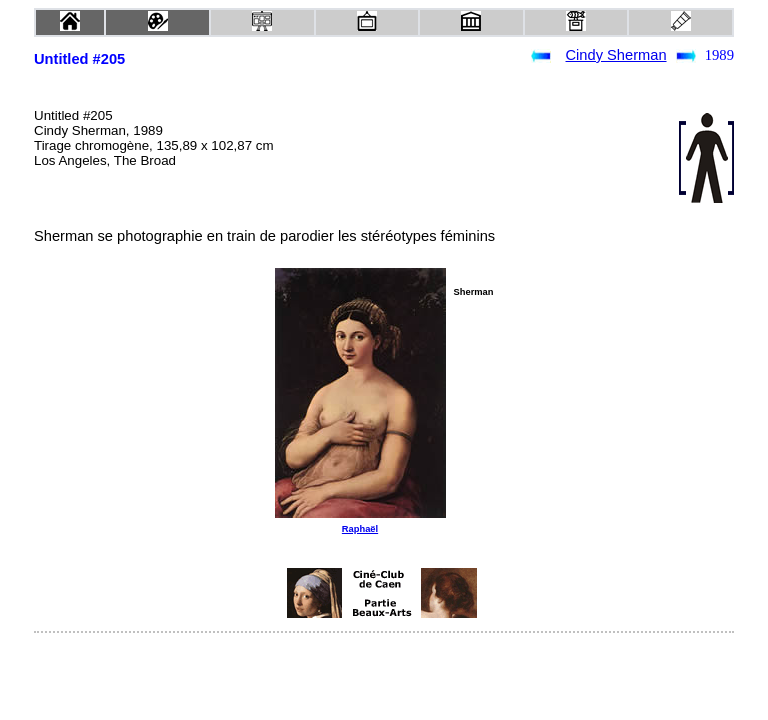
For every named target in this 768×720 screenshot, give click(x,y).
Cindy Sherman (616, 55)
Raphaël (360, 529)
